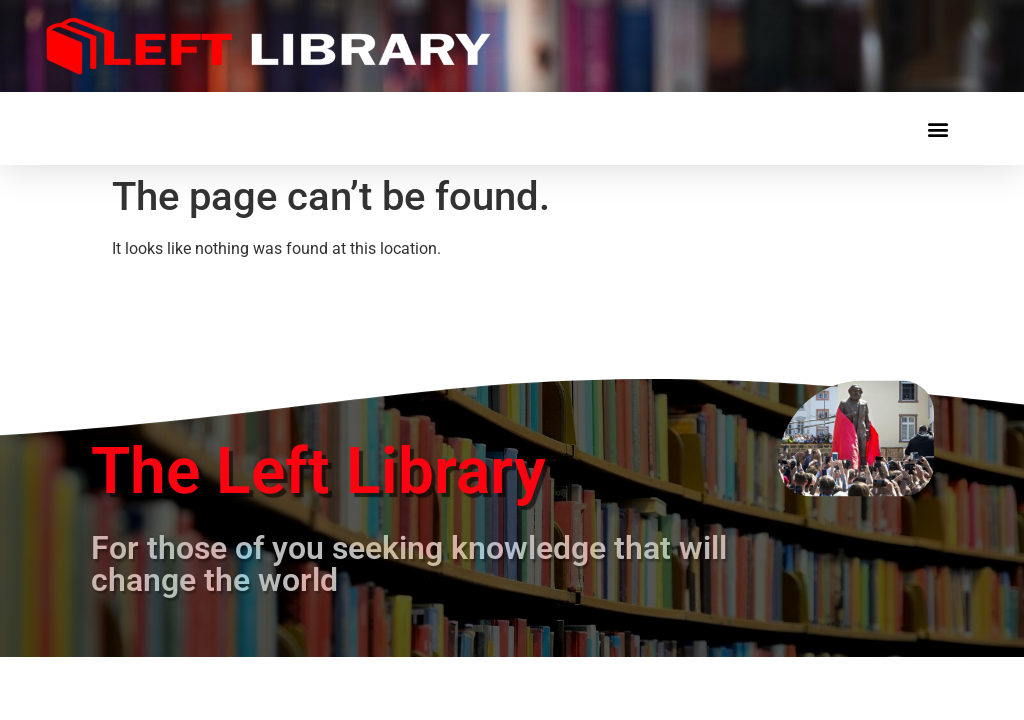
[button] (937, 128)
